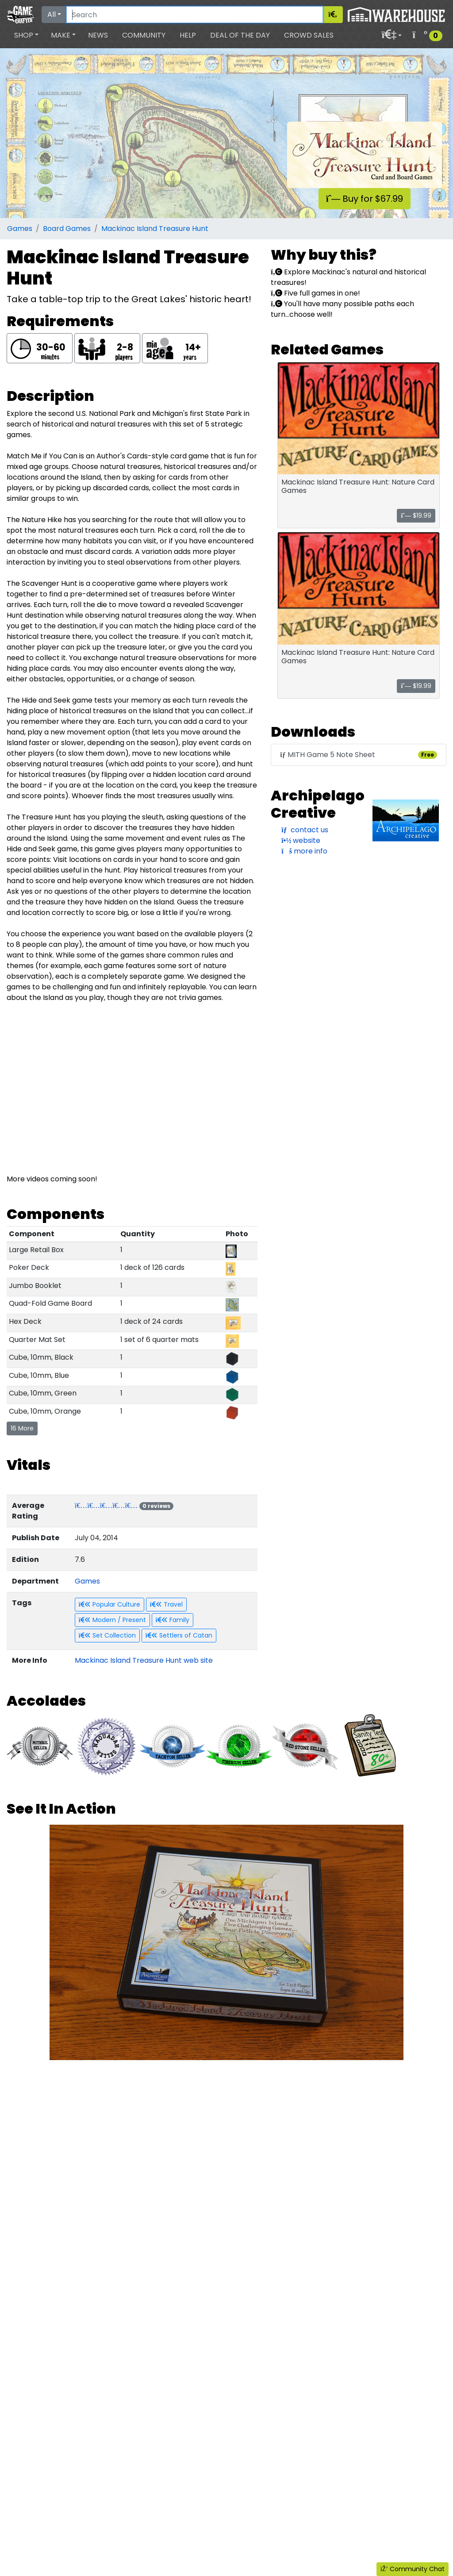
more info (304, 851)
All (51, 14)
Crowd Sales (309, 35)
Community (143, 35)
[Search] (194, 14)
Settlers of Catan (179, 1635)
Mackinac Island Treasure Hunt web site (144, 1660)
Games (19, 228)
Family (172, 1619)
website (300, 840)
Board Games (67, 228)
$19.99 (416, 515)
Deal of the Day (240, 35)
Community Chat (412, 2568)
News (98, 35)
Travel (166, 1604)
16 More (22, 1428)
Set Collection (107, 1635)
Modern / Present (112, 1619)
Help (188, 35)
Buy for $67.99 (364, 198)
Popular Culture (109, 1604)
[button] (26, 35)
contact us (304, 830)
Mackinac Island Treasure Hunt (154, 228)
